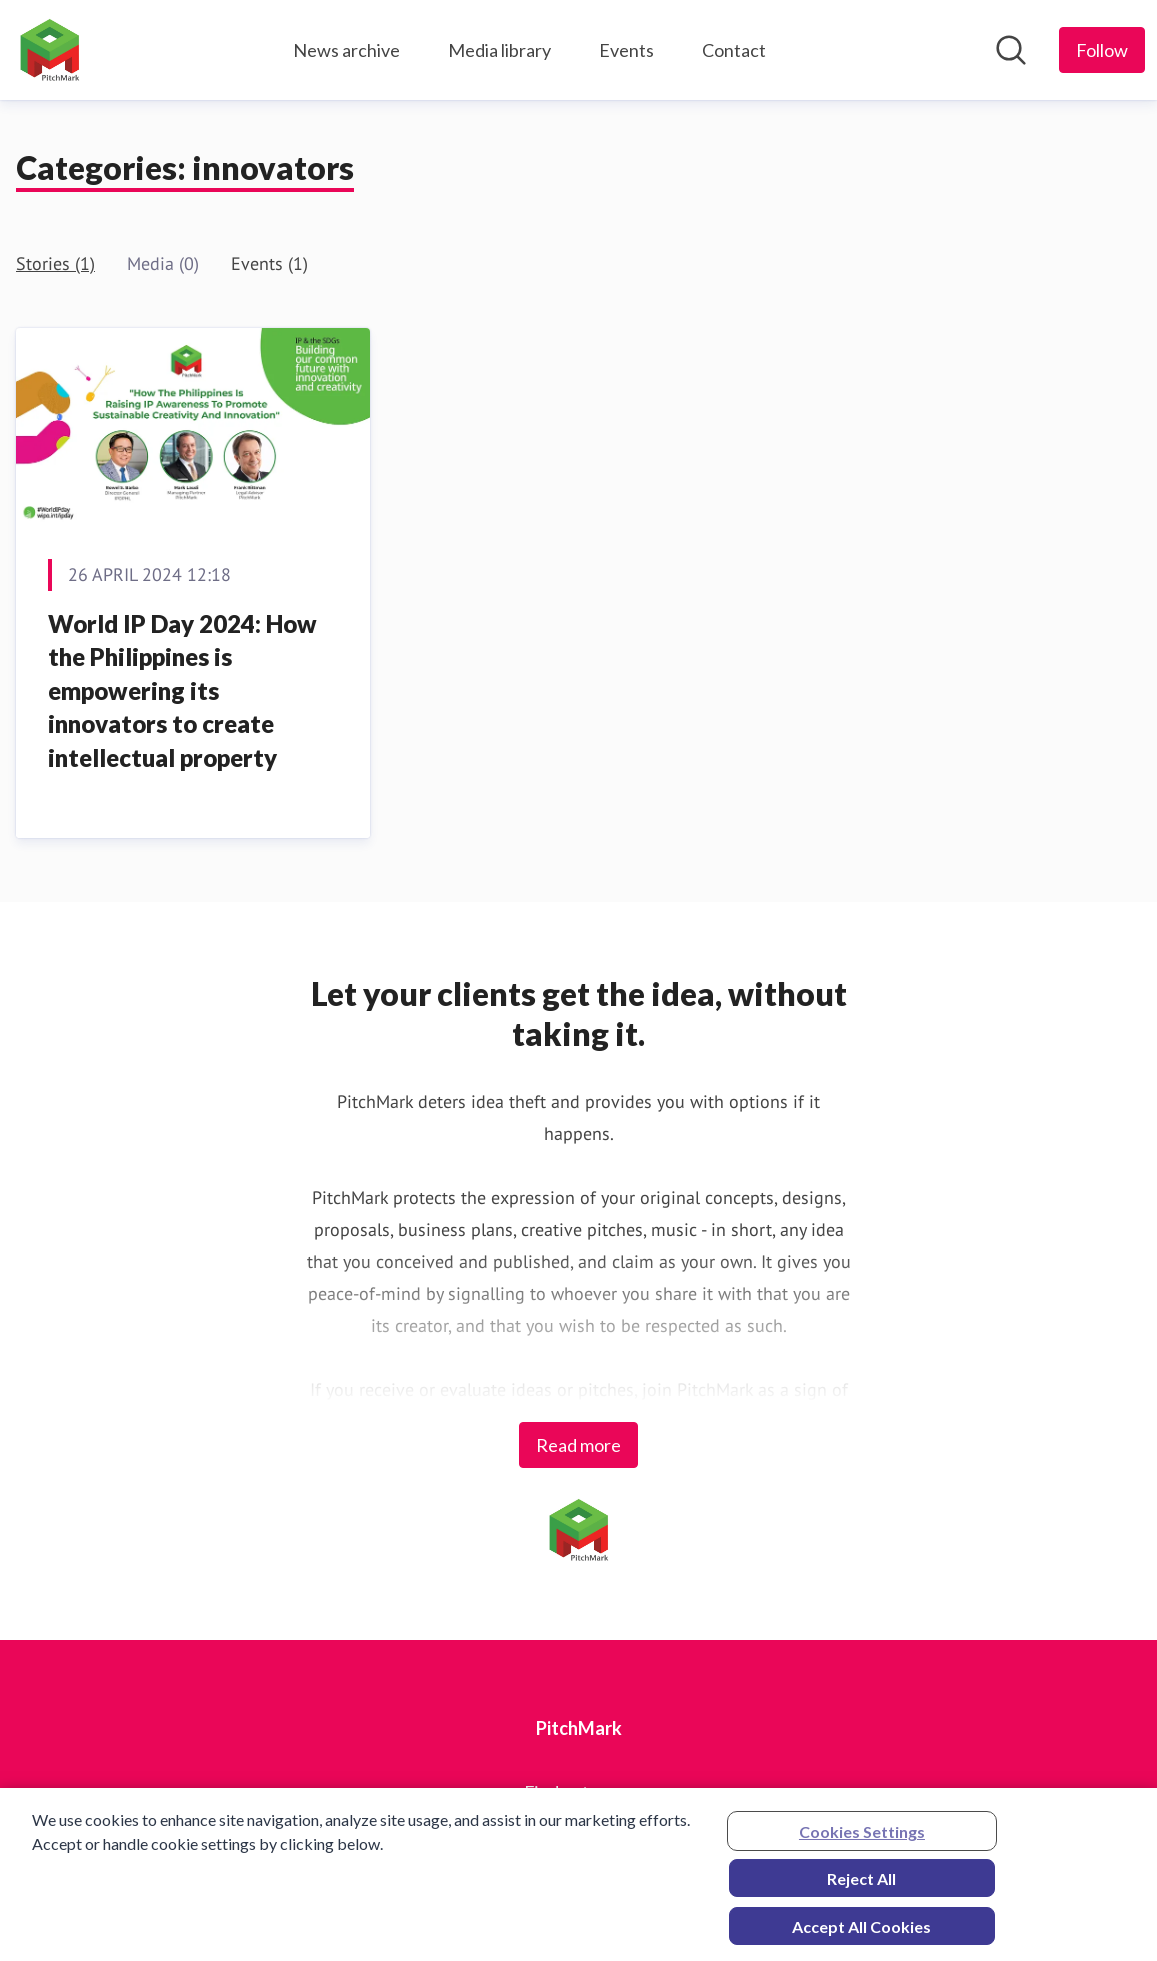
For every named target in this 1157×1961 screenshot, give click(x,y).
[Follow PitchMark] (1102, 50)
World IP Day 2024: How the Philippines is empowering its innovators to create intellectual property (182, 690)
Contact (734, 50)
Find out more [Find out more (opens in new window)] (578, 1792)
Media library (499, 50)
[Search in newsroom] (1011, 50)
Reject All (861, 1884)
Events (626, 50)
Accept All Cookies (861, 1932)
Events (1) (269, 263)
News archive (346, 50)
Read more (578, 1445)
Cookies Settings (862, 1837)
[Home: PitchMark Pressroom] (50, 50)
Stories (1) (55, 263)
